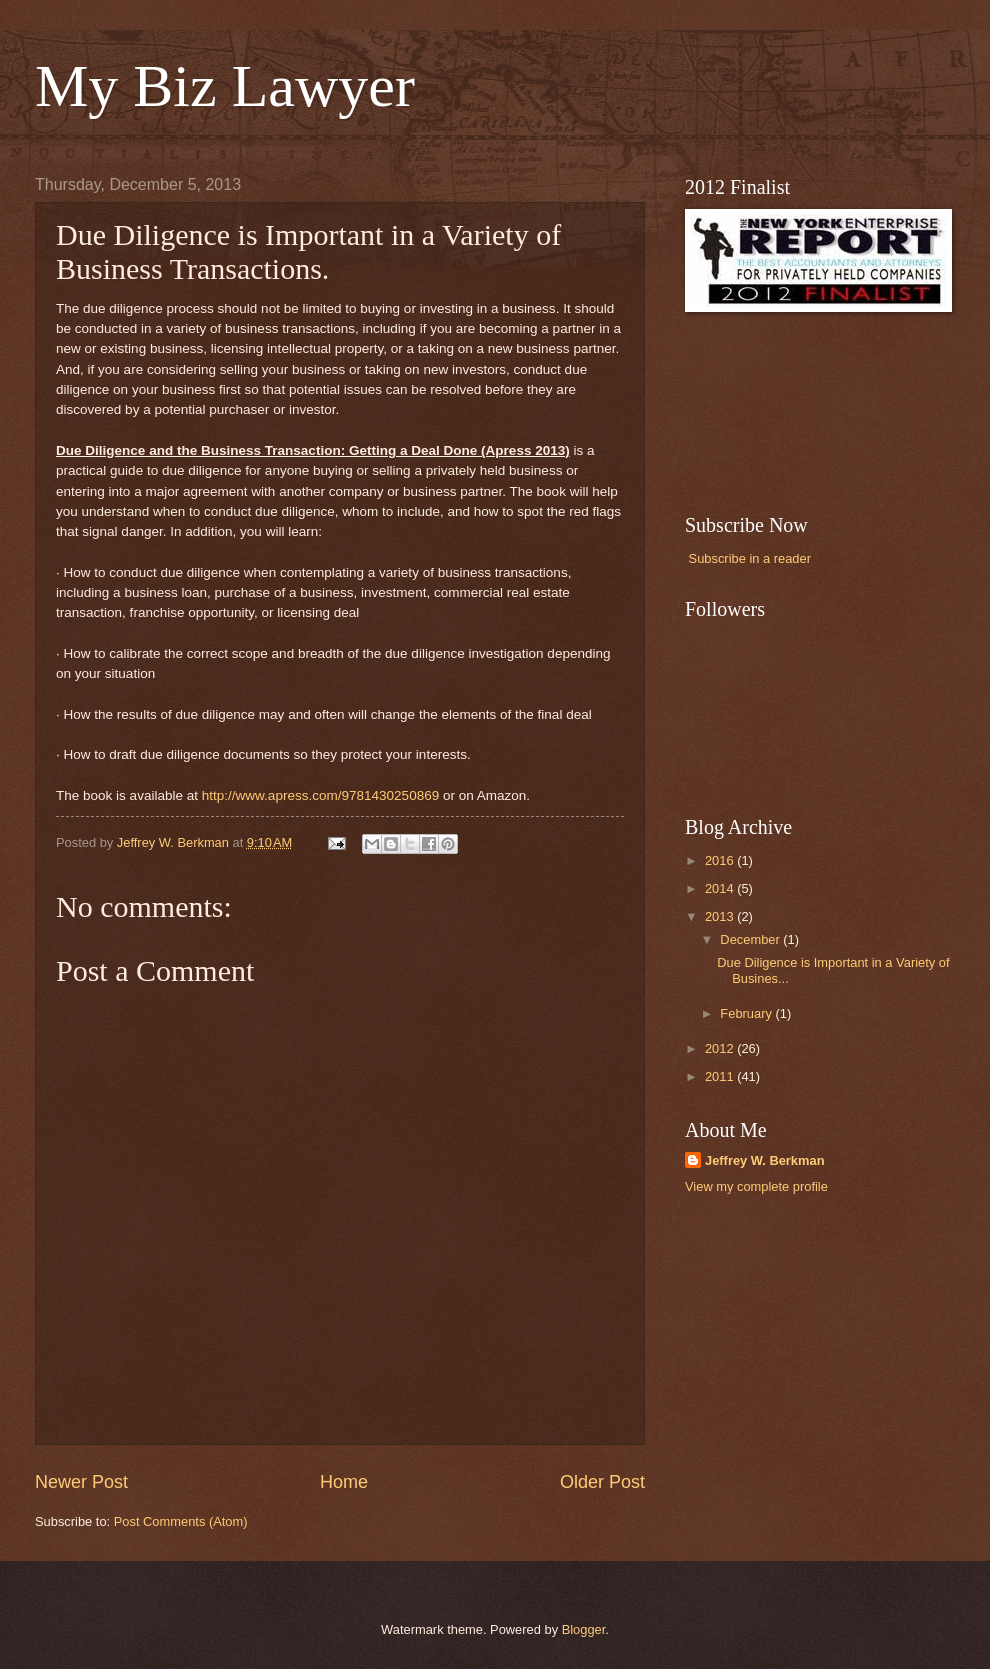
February (747, 1013)
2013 (721, 916)
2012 (721, 1048)
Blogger (584, 1629)
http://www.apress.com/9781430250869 (320, 795)
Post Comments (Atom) (181, 1521)
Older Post (602, 1482)
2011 (721, 1076)
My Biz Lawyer (225, 86)
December (751, 939)
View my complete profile (756, 1186)
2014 (721, 888)
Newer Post (81, 1482)
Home (344, 1482)
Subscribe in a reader (750, 558)
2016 (721, 860)
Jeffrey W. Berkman (765, 1160)
